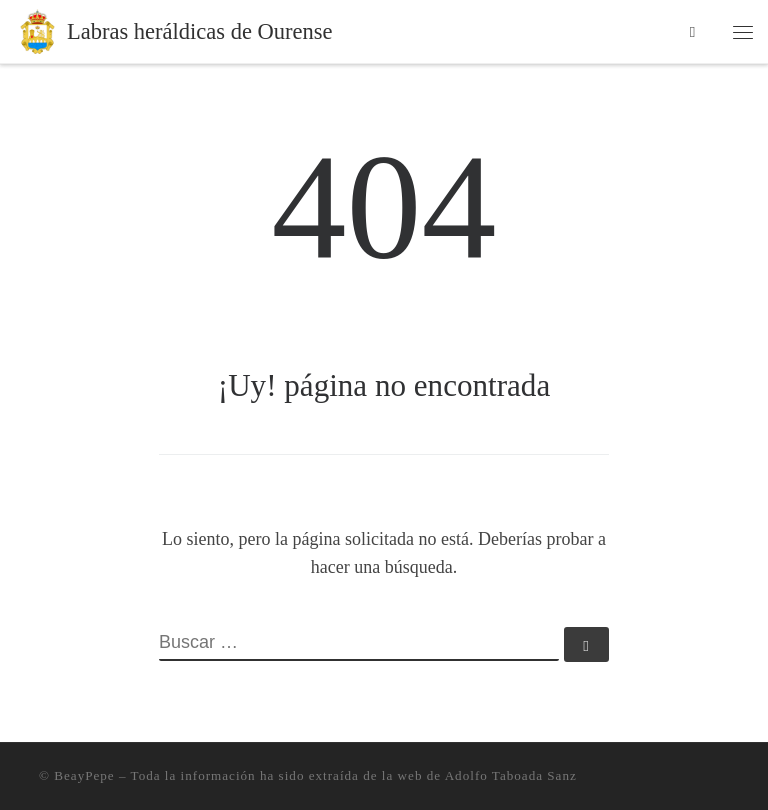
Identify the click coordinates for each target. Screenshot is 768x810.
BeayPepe (84, 775)
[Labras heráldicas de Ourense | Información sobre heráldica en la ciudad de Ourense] (37, 29)
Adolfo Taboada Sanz (511, 775)
